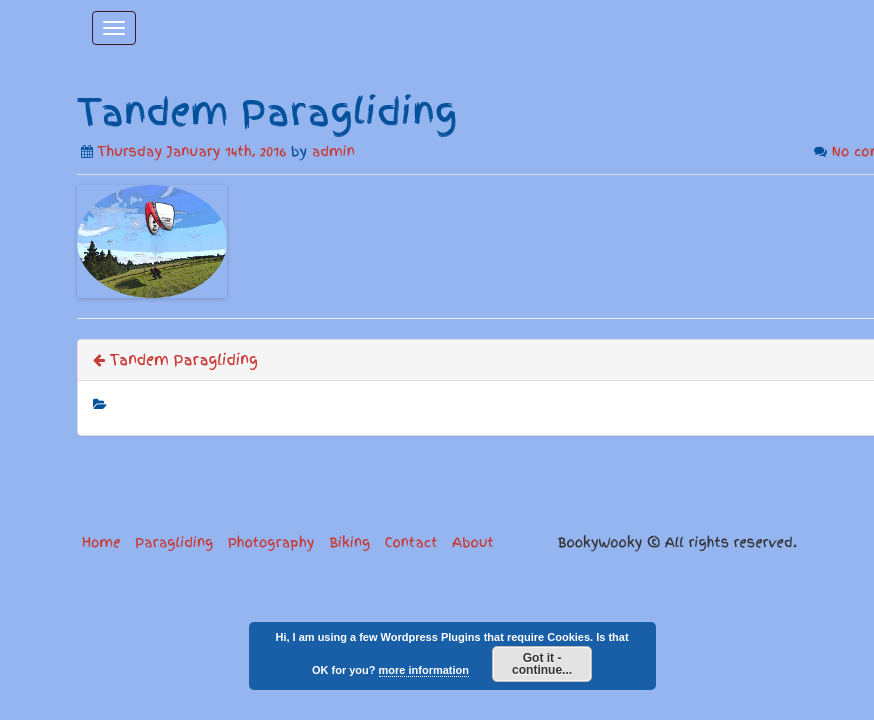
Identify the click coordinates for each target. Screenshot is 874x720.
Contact (411, 542)
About (473, 542)
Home (101, 542)
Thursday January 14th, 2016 (192, 151)
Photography (271, 542)
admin (333, 151)
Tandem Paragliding (175, 360)
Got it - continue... (542, 664)
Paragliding (174, 542)
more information (424, 670)
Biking (349, 542)
